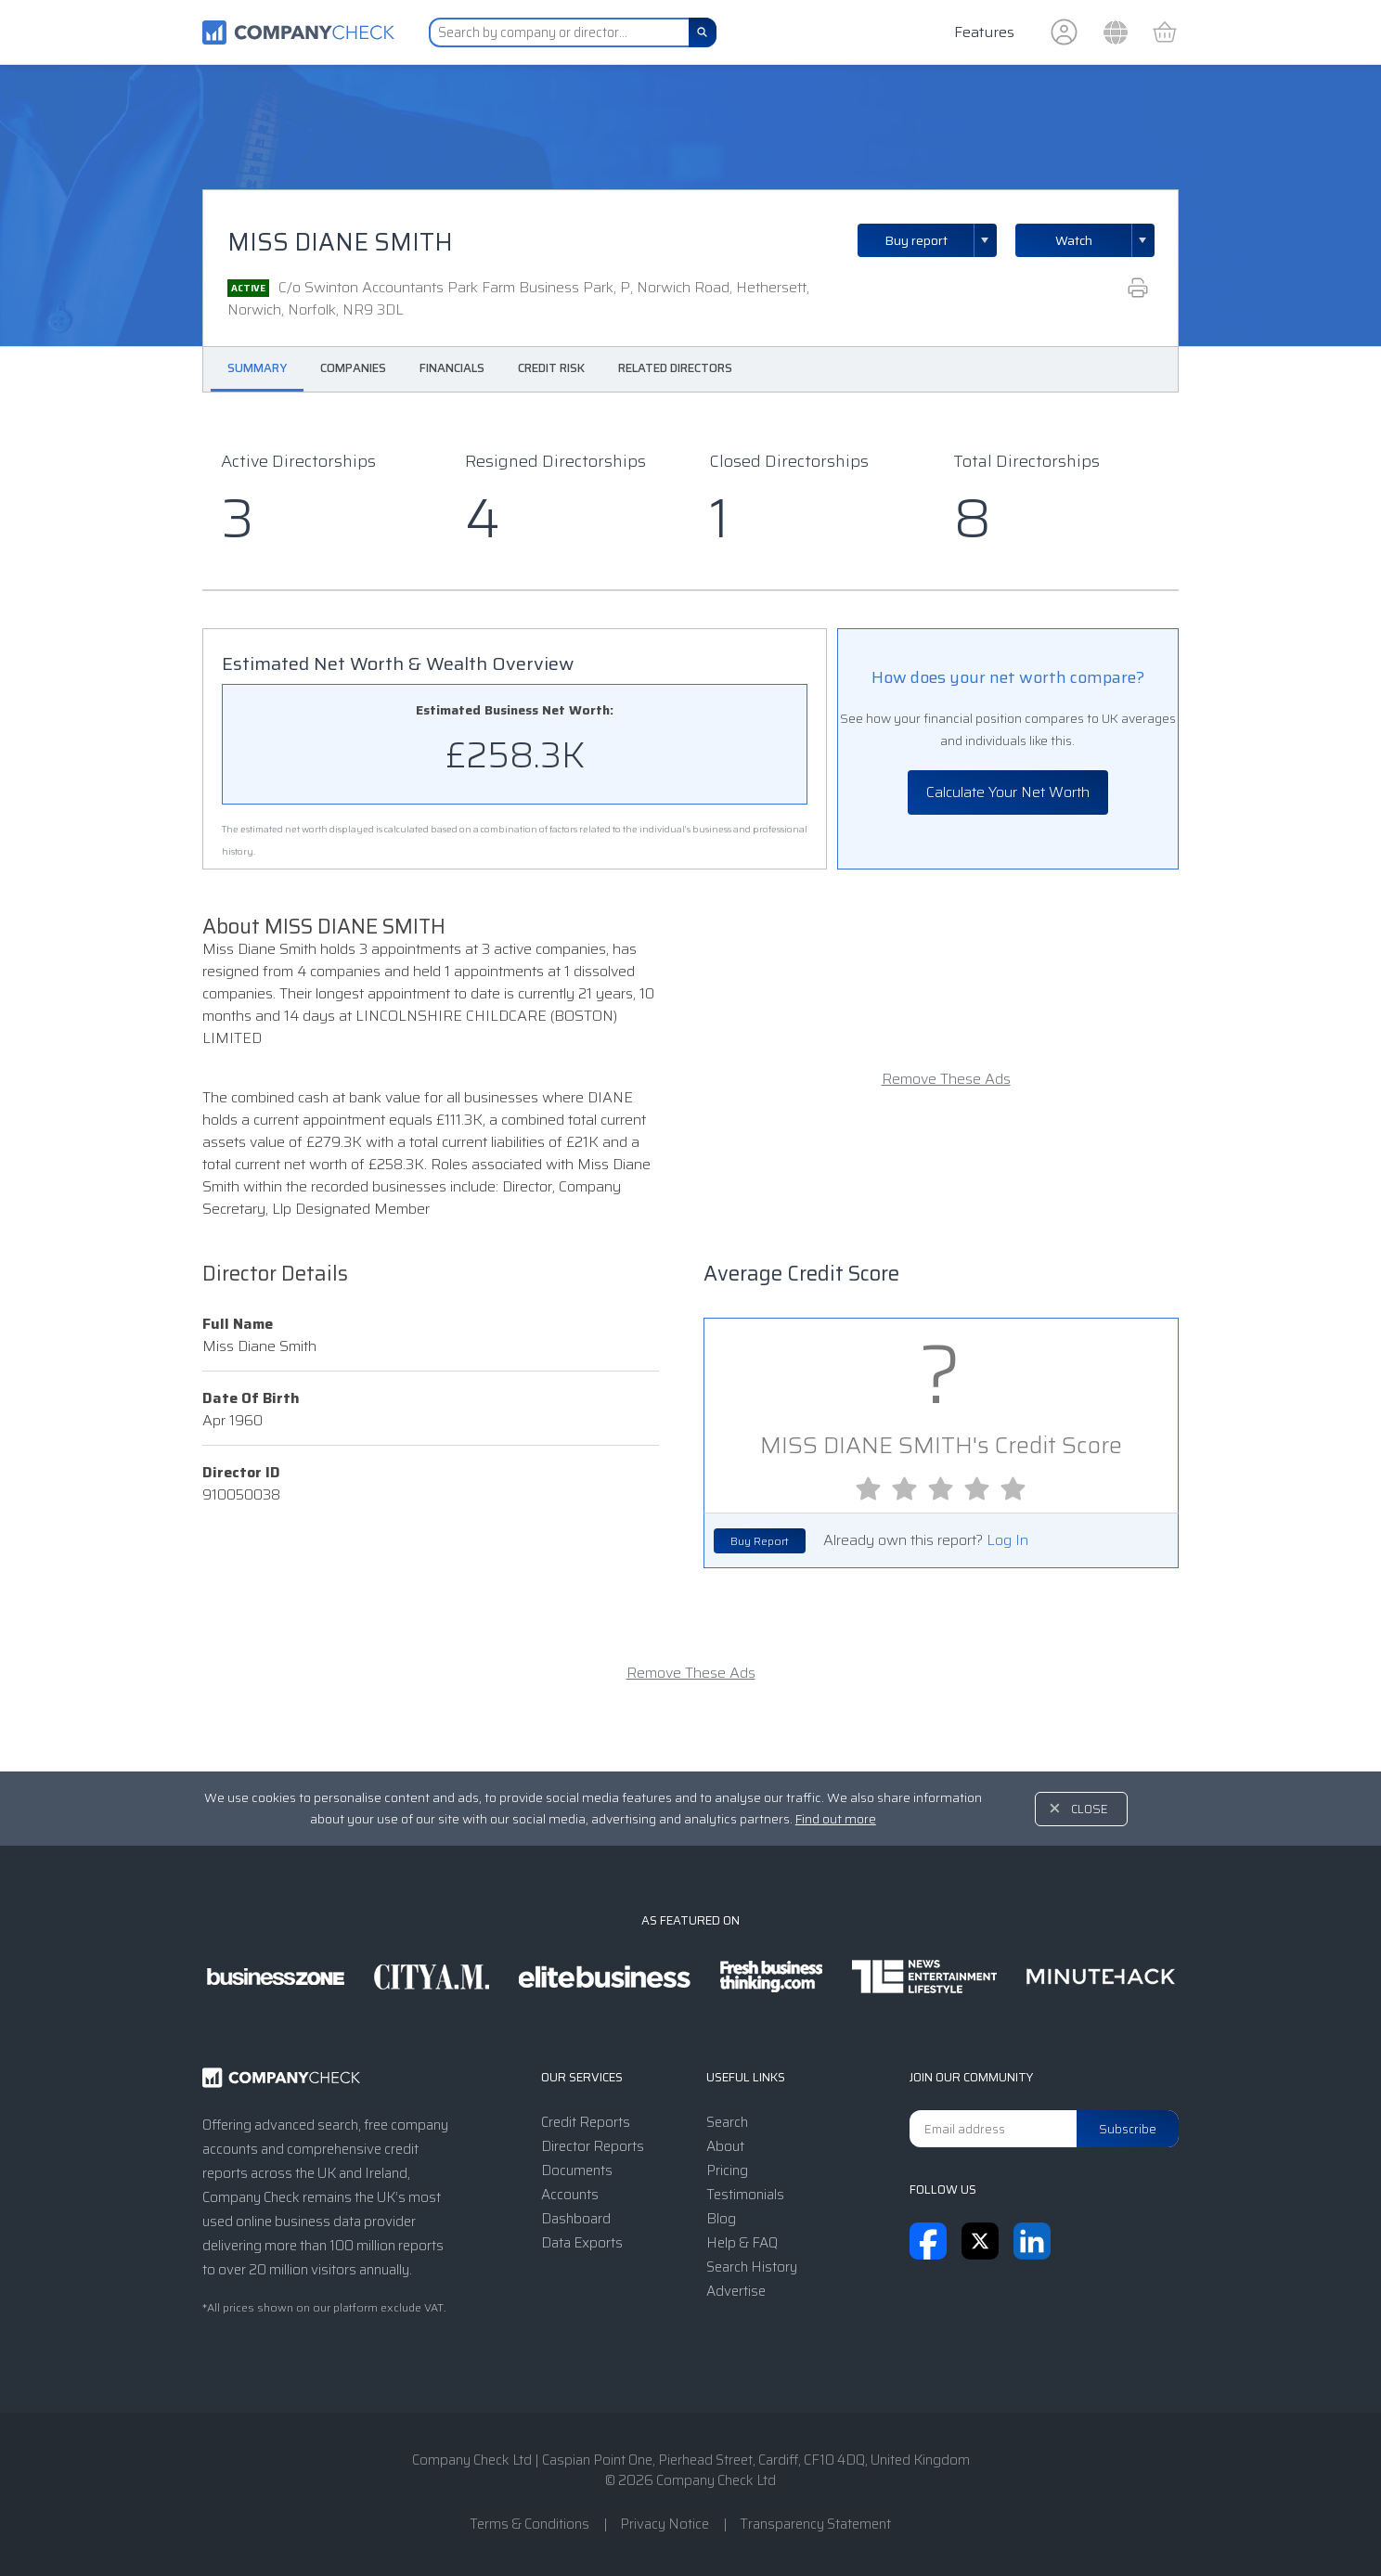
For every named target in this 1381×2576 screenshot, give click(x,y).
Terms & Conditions (529, 2524)
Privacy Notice (664, 2524)
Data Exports (582, 2243)
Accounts (570, 2194)
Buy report (941, 240)
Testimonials (745, 2194)
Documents (577, 2170)
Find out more (835, 1819)
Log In (1007, 1540)
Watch (1073, 240)
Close (1089, 1809)
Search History (751, 2267)
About (725, 2146)
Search (727, 2122)
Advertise (736, 2291)
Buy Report (759, 1541)
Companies (353, 368)
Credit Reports (585, 2122)
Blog (721, 2219)
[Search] (702, 32)
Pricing (727, 2170)
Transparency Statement (815, 2524)
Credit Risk (551, 368)
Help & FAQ (742, 2243)
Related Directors (675, 368)
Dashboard (576, 2219)
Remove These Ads (946, 1079)
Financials (451, 368)
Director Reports (592, 2146)
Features (984, 32)
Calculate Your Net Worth (1008, 792)
